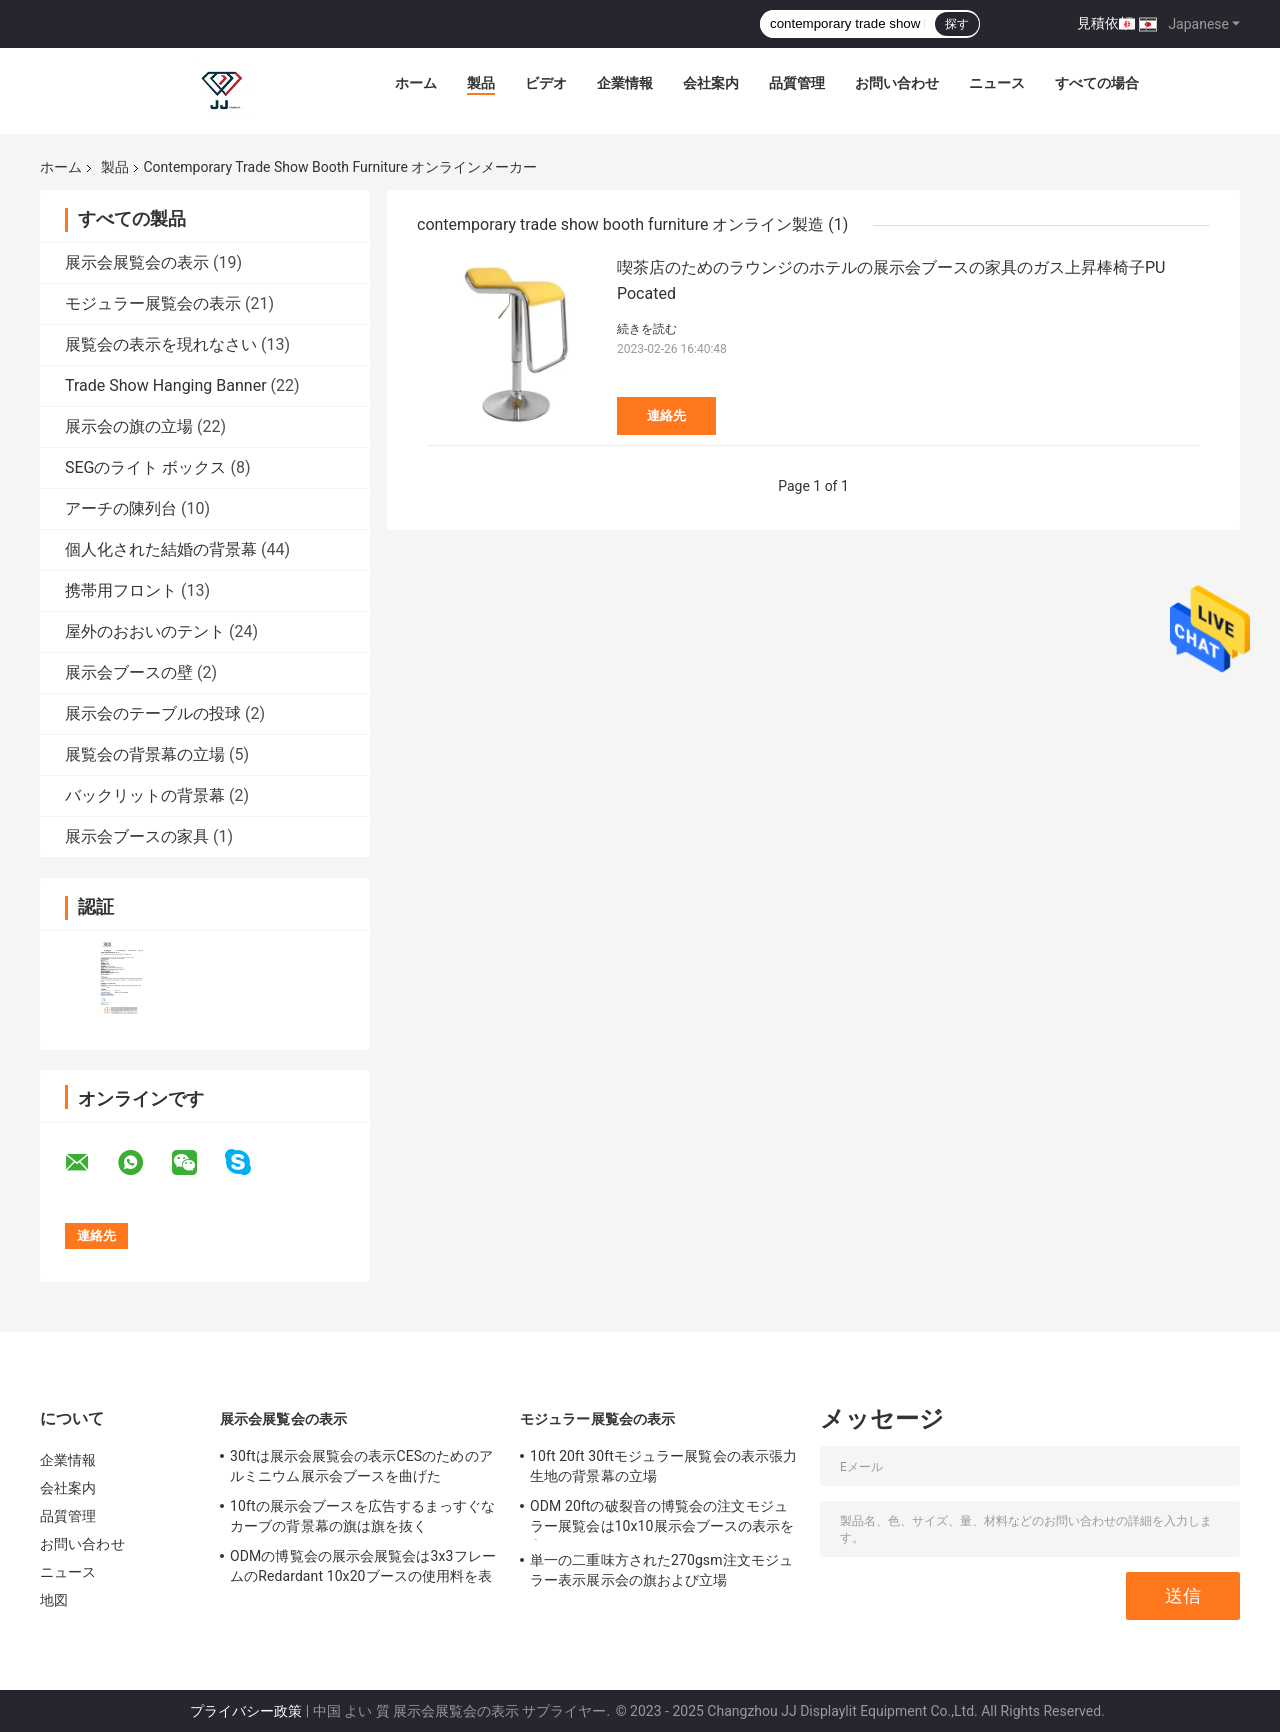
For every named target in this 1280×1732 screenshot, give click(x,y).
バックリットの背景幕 (145, 795)
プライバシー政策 (246, 1711)
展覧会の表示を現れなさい (161, 344)
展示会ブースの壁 (129, 672)
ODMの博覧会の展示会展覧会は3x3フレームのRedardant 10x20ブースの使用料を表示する (363, 1569)
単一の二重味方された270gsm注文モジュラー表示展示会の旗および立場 (661, 1570)
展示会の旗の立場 (129, 426)
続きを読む (647, 329)
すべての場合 (1097, 83)
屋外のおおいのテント (145, 631)
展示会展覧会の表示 (137, 262)
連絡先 (666, 415)
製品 (481, 83)
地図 (54, 1600)
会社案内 (711, 83)
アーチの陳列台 (121, 508)
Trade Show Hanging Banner (166, 385)
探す (957, 24)
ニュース (997, 83)
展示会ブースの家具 (137, 836)
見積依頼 (1105, 23)
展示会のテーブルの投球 (153, 713)
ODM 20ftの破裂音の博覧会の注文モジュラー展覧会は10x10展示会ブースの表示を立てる (662, 1519)
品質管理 (797, 83)
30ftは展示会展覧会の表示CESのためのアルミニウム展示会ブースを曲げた (361, 1466)
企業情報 (625, 83)
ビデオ (546, 83)
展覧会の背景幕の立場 (145, 754)
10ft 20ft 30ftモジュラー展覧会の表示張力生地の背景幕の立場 (663, 1466)
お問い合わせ (897, 83)
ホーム (416, 83)
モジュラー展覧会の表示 (153, 303)
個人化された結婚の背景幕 (161, 549)
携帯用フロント (121, 590)
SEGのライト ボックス (145, 467)
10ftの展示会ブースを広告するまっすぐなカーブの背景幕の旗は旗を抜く (362, 1516)
